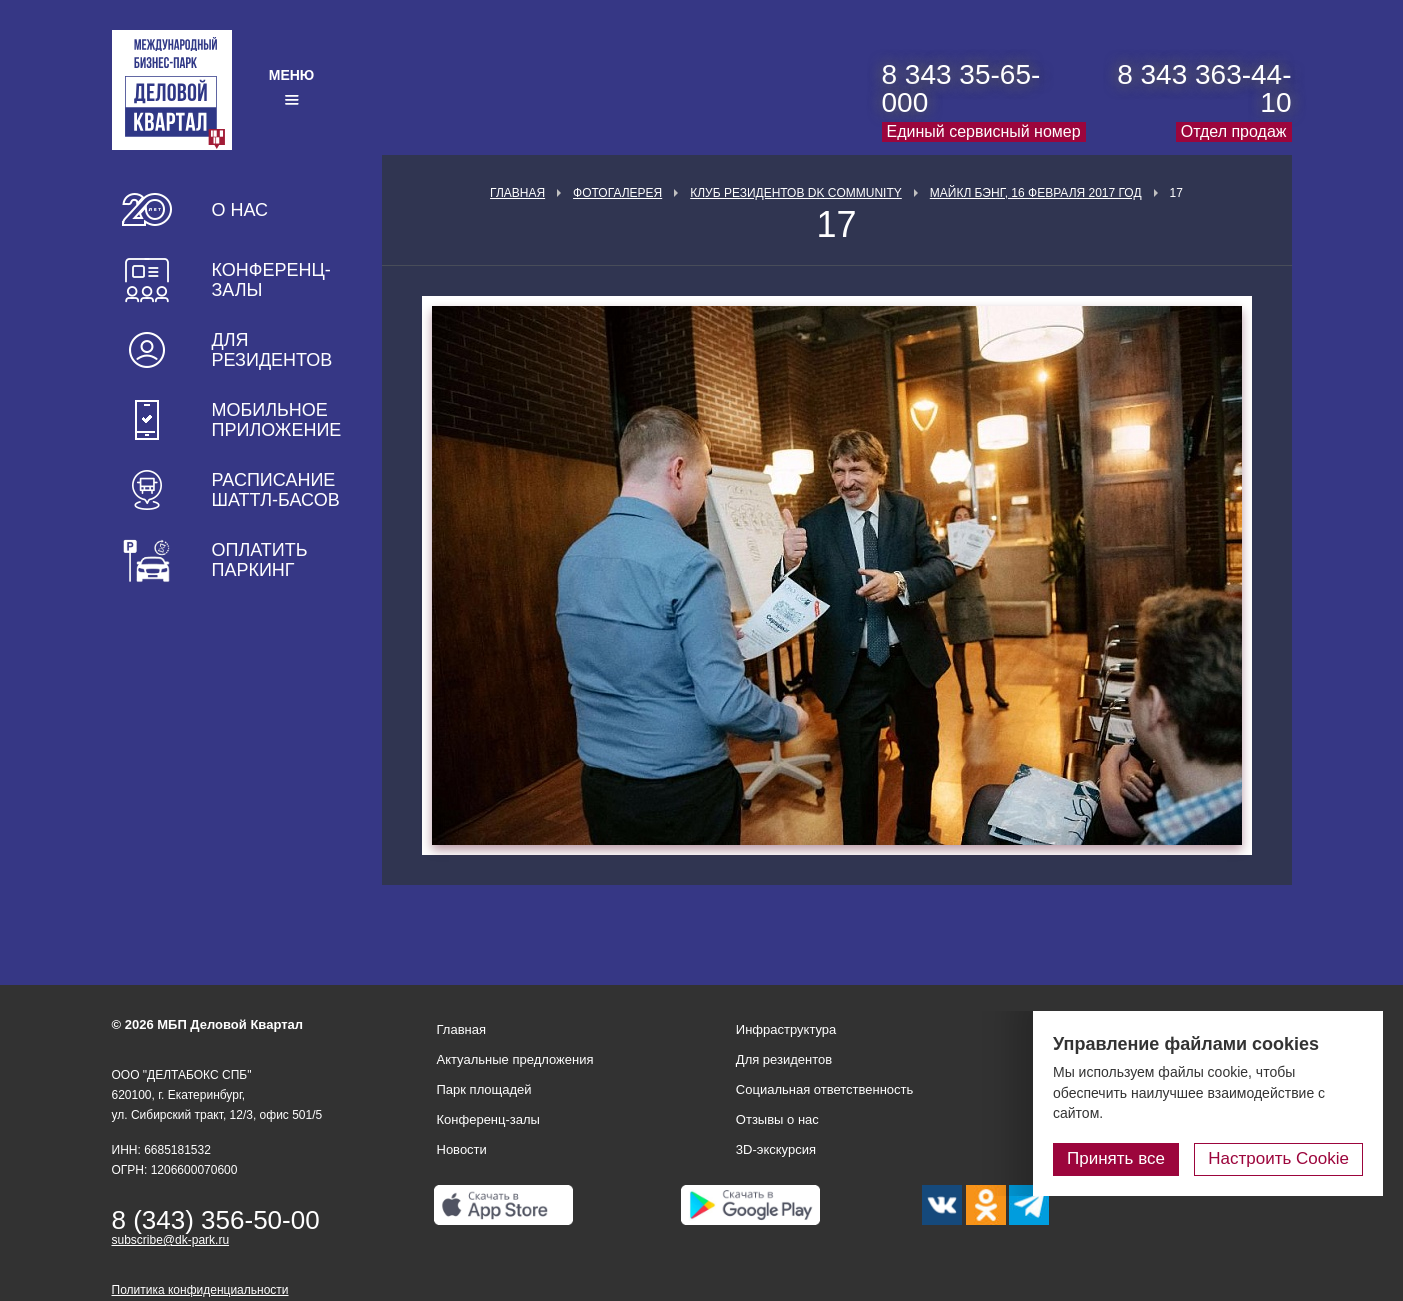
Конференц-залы (271, 280)
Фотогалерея (617, 193)
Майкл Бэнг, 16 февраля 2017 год (1036, 193)
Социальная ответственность (825, 1089)
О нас (240, 210)
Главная (517, 193)
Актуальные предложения (515, 1059)
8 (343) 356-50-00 (216, 1220)
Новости (462, 1149)
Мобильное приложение (277, 420)
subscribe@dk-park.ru (171, 1240)
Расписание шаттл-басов (276, 490)
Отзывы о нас (777, 1119)
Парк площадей (484, 1089)
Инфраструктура (786, 1029)
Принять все (1116, 1158)
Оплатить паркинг (260, 560)
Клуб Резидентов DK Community (796, 193)
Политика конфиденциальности (200, 1290)
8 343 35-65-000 (961, 88)
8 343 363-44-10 (1204, 88)
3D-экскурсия (776, 1149)
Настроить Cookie (1278, 1158)
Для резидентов (272, 350)
